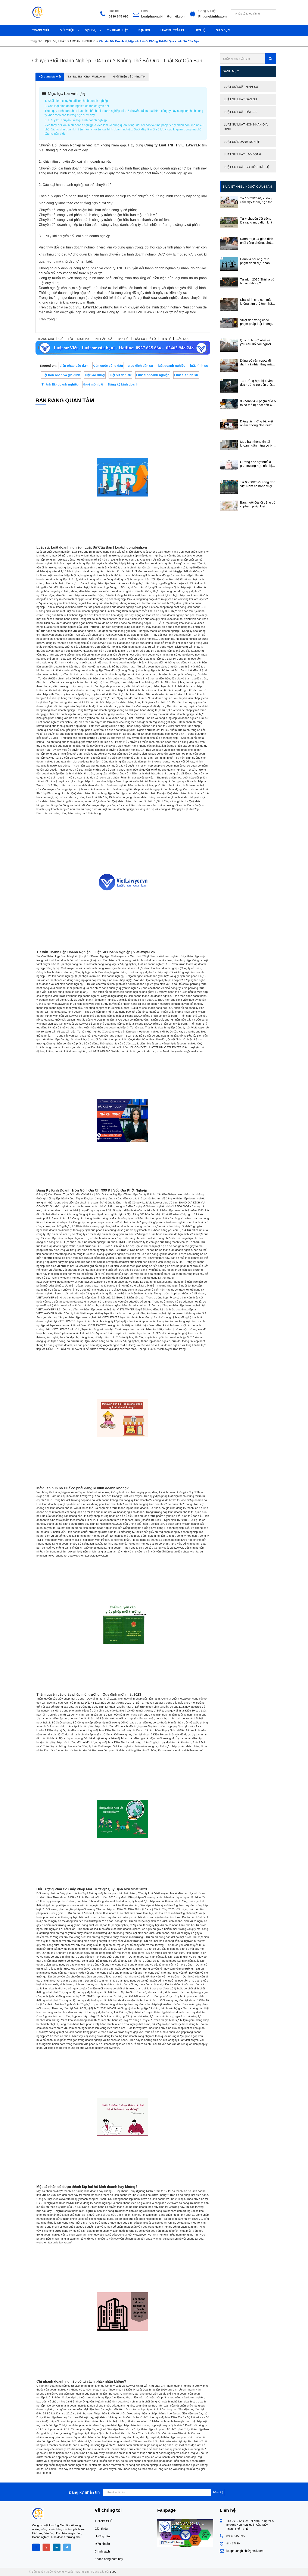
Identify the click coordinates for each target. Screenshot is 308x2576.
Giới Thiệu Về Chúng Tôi (129, 76)
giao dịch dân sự (140, 365)
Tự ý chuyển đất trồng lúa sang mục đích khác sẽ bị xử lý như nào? (257, 220)
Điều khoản (102, 2543)
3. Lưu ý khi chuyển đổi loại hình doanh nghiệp (76, 120)
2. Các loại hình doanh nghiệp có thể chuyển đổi (77, 106)
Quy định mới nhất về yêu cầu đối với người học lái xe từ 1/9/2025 (255, 342)
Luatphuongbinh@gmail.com (163, 16)
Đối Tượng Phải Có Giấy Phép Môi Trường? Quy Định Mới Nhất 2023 (92, 1889)
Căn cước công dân (108, 365)
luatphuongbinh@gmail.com (245, 2551)
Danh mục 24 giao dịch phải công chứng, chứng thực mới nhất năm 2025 (257, 241)
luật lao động (95, 375)
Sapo (113, 2571)
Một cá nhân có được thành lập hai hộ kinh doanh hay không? (87, 2187)
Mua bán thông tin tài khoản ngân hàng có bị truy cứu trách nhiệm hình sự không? (256, 443)
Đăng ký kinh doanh (123, 384)
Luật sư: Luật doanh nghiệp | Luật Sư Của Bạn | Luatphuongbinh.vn (92, 547)
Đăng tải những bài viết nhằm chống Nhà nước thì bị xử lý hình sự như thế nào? (256, 423)
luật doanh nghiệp (171, 365)
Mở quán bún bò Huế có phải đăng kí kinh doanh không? (83, 1488)
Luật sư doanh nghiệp (152, 375)
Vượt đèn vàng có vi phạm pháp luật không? (256, 322)
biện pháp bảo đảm (73, 365)
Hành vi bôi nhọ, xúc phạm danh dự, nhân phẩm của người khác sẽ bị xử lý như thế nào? (257, 261)
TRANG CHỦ (103, 2521)
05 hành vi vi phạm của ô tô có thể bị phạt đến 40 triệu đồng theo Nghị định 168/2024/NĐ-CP (258, 403)
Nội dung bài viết (50, 76)
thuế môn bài (93, 384)
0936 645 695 (118, 16)
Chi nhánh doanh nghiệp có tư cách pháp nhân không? (81, 2381)
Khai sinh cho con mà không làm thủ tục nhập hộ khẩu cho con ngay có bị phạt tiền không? (258, 301)
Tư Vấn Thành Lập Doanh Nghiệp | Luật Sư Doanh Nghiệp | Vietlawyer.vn (96, 952)
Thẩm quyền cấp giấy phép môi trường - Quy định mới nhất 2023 (89, 1694)
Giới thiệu (101, 2528)
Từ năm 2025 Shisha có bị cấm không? (257, 281)
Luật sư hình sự (186, 375)
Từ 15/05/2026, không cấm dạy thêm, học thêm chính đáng (257, 200)
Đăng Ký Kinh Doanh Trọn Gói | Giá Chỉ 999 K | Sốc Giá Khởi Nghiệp (92, 1190)
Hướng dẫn (102, 2536)
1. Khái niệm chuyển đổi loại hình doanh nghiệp (76, 100)
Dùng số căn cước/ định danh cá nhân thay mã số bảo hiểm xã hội (257, 362)
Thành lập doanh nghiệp (60, 384)
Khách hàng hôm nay (109, 2559)
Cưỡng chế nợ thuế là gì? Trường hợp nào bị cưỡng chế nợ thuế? (256, 464)
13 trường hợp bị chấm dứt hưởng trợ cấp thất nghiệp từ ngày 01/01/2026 (256, 383)
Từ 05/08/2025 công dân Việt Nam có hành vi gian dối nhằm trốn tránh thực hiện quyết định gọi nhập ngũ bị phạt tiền (258, 484)
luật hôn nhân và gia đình (61, 375)
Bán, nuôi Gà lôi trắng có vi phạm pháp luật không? (257, 504)
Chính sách (102, 2551)
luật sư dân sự (120, 375)
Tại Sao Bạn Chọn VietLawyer (87, 76)
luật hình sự (199, 365)
